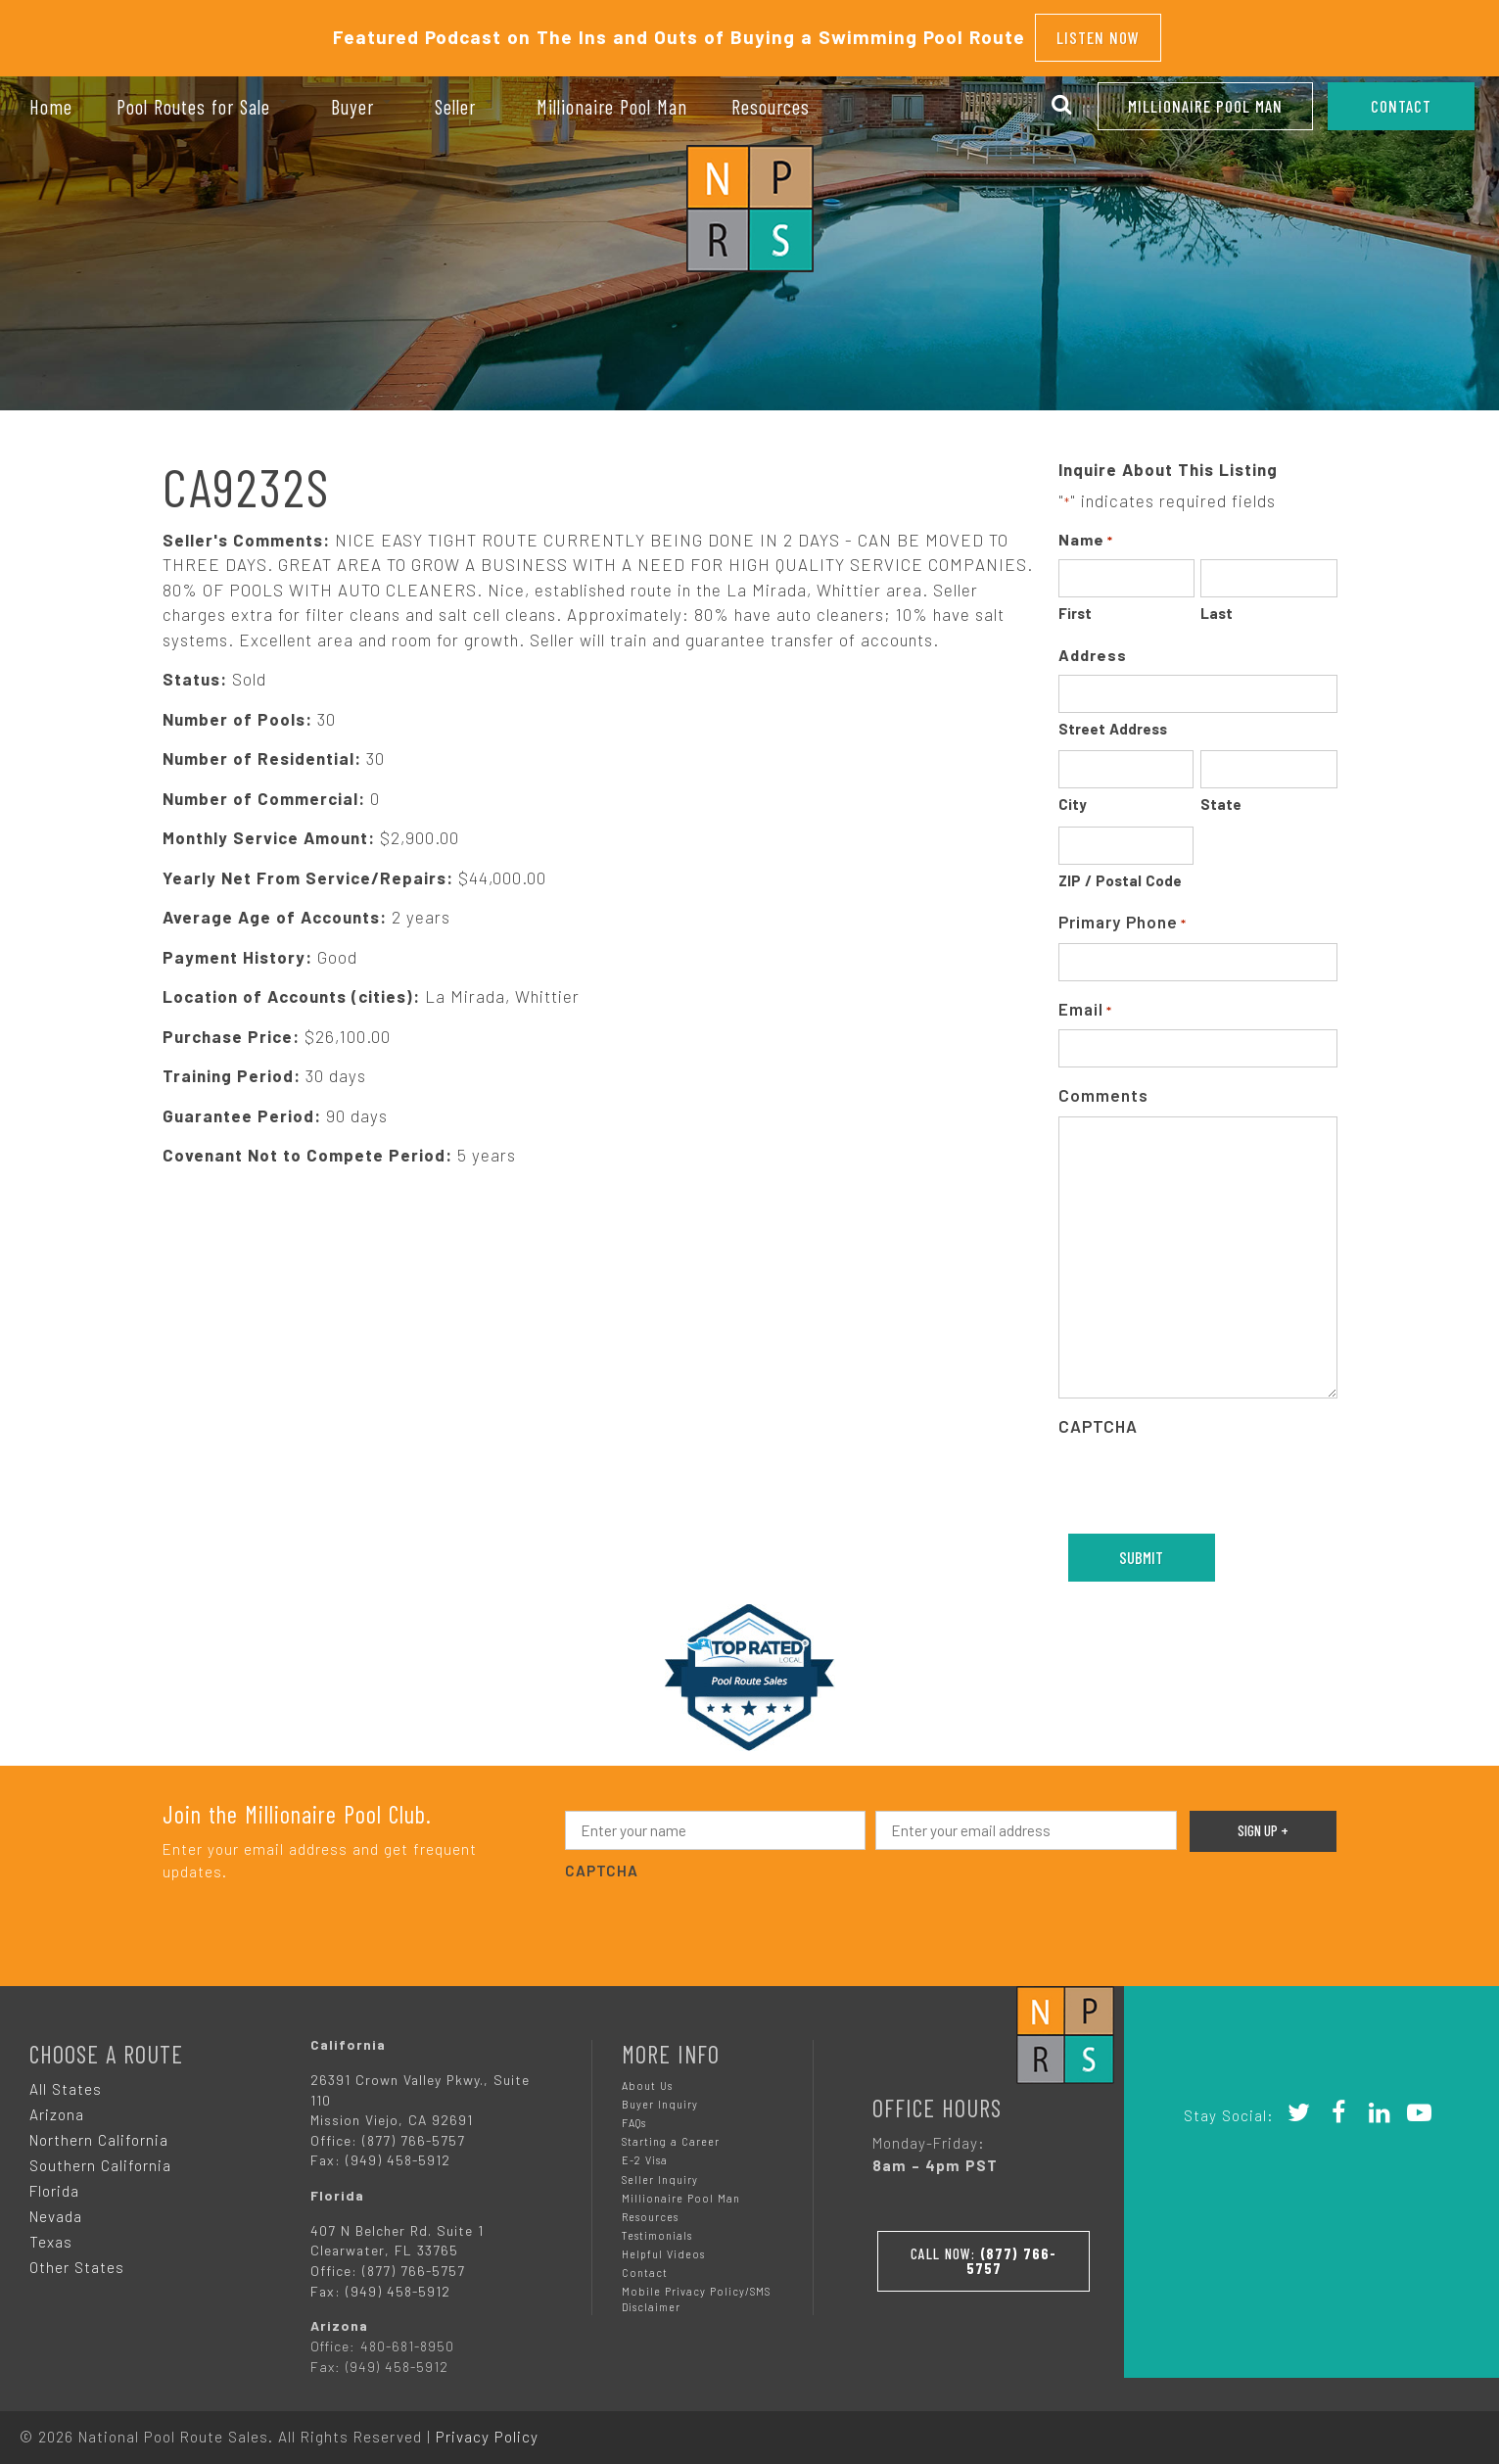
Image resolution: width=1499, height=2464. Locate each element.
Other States (76, 2258)
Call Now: (983, 2247)
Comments (1103, 1087)
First (1075, 605)
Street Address (1112, 720)
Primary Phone (1122, 915)
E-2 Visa (645, 2152)
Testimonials (657, 2226)
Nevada (55, 2207)
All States (65, 2080)
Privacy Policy (487, 2428)
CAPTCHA (1098, 1417)
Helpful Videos (663, 2245)
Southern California (100, 2156)
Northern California (98, 2131)
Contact (645, 2263)
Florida (54, 2182)
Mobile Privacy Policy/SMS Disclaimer (696, 2290)
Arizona (56, 2105)
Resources (650, 2208)
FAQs (634, 2114)
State (1220, 796)
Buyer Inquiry (660, 2095)
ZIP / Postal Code (1120, 871)
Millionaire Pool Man (1205, 106)
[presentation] (1207, 1477)
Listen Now (1098, 33)
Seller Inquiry (660, 2170)
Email (1085, 1001)
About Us (647, 2076)
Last (1216, 605)
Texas (50, 2233)
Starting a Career (671, 2132)
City (1072, 796)
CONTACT (1401, 106)
